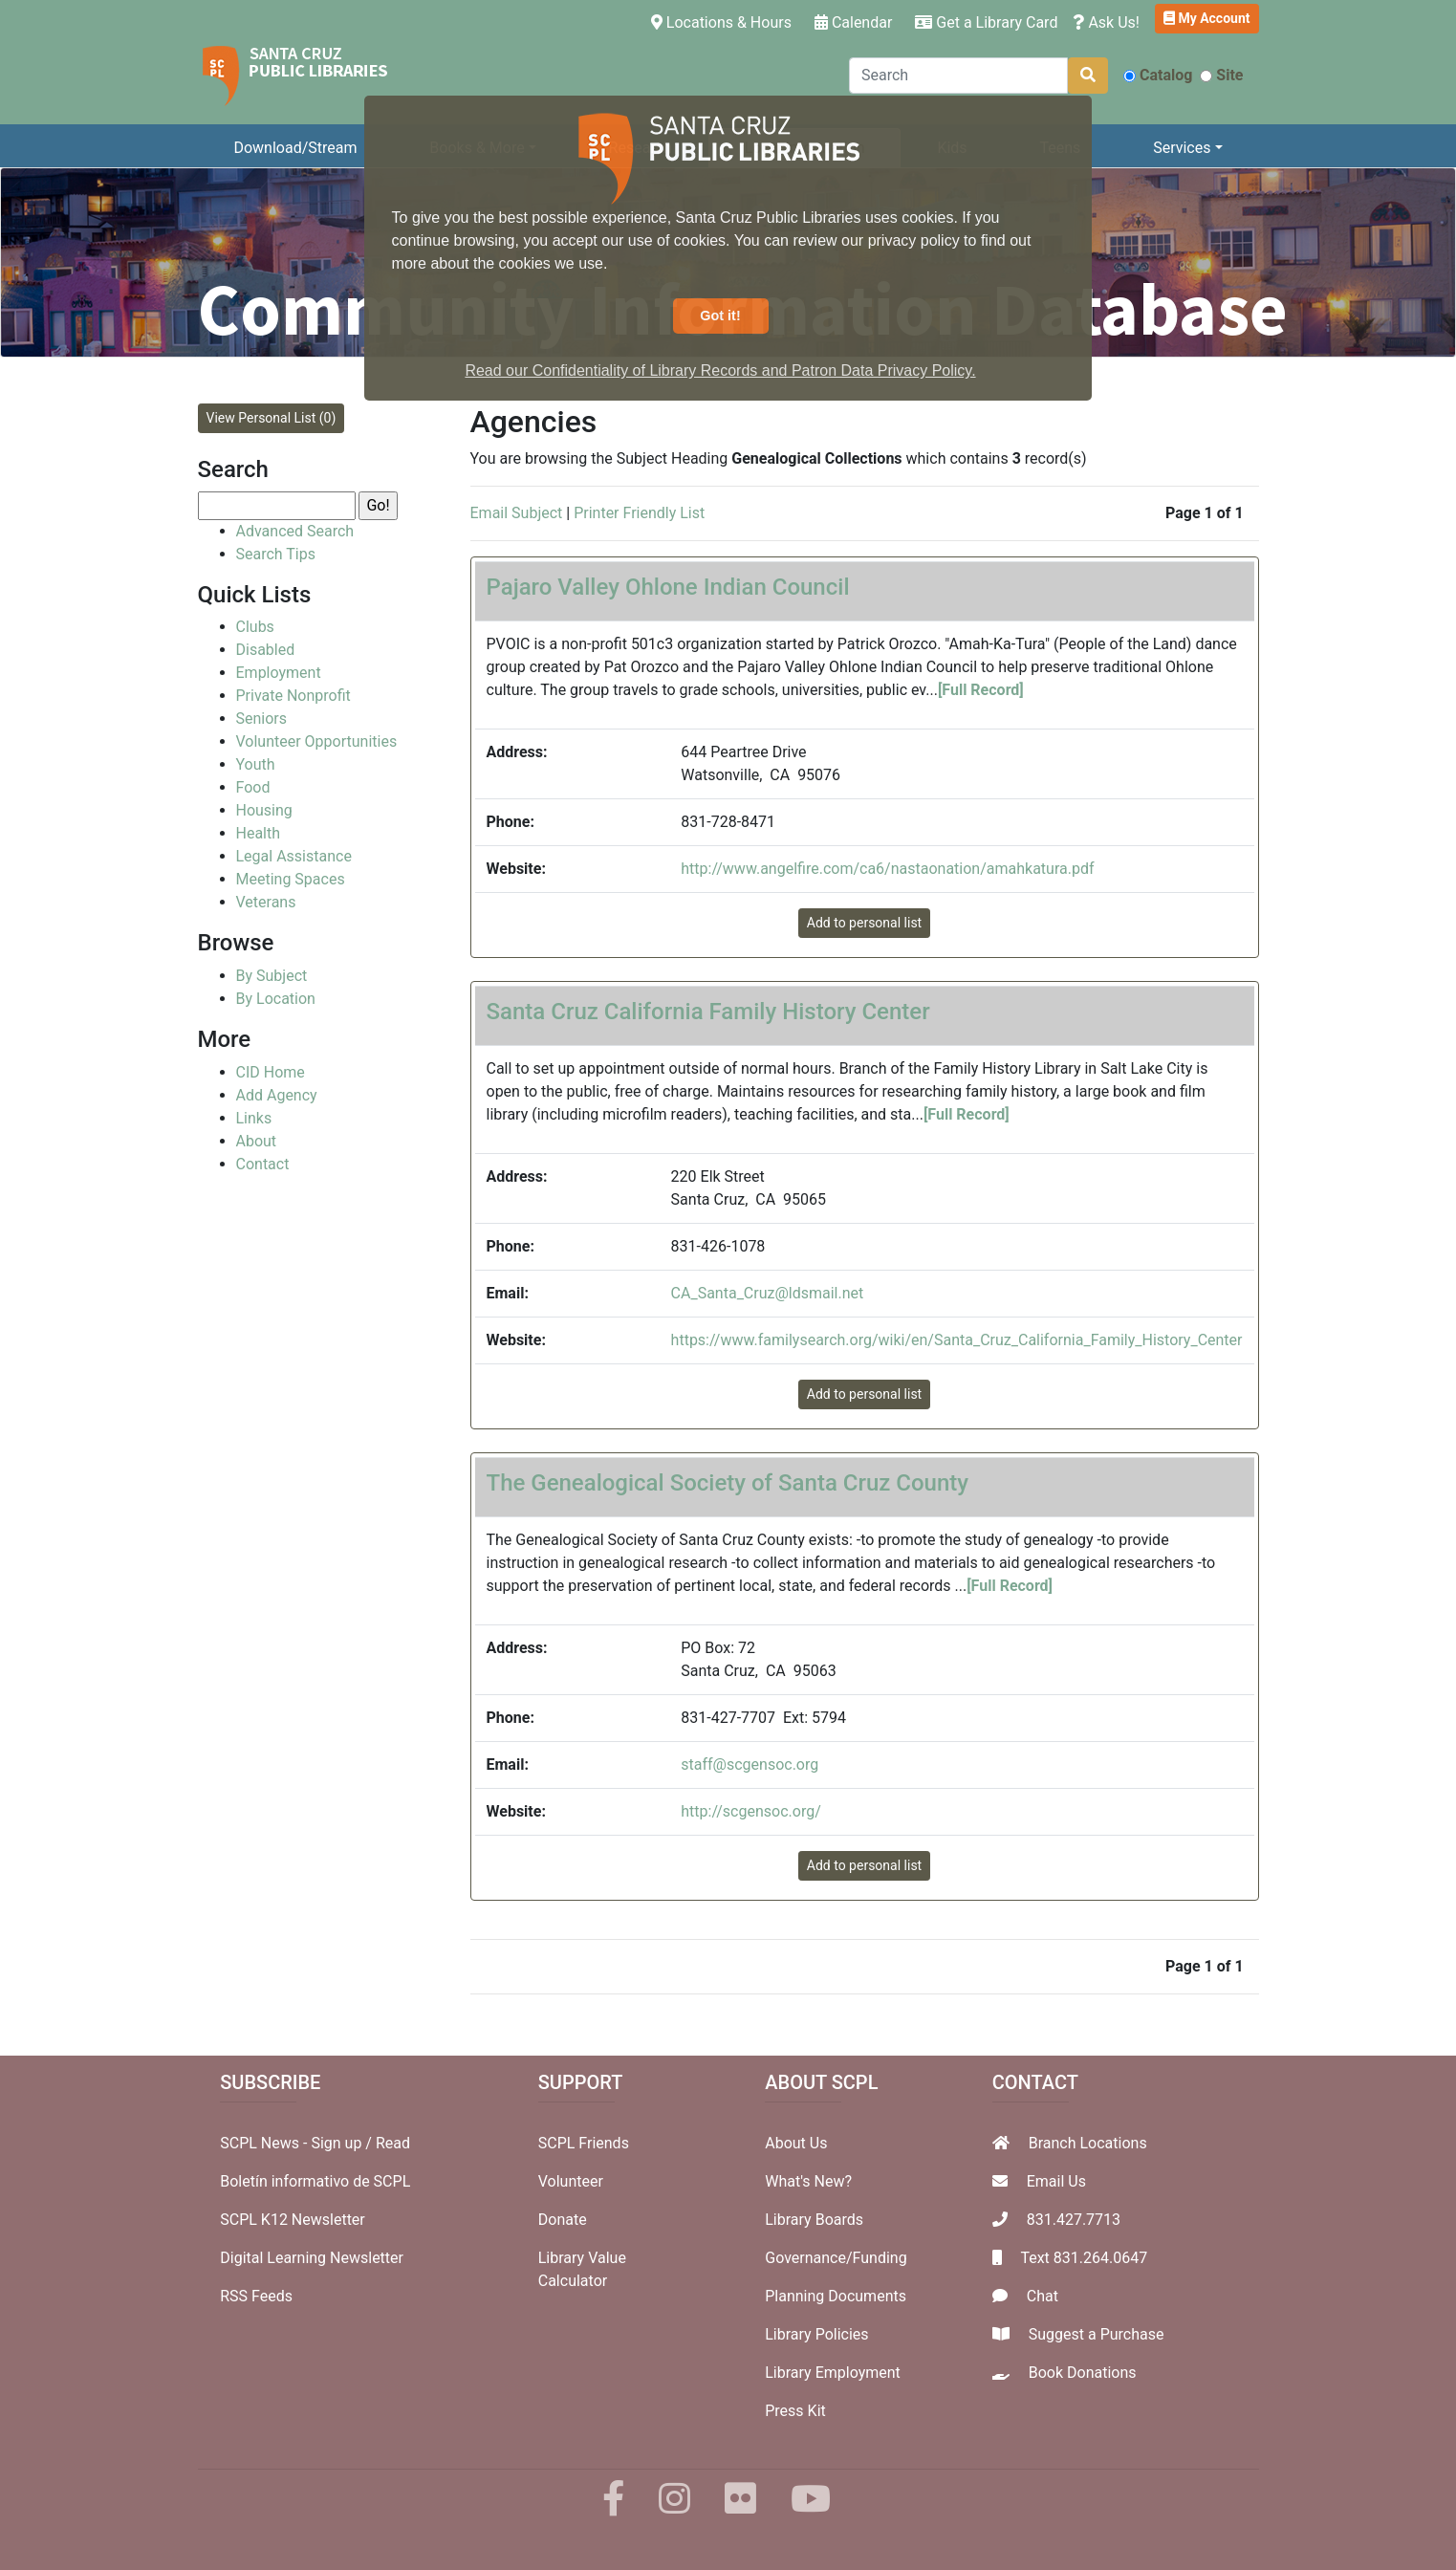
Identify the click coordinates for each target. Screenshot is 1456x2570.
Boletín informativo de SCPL (315, 2181)
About (256, 1141)
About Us (796, 2143)
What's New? (808, 2181)
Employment (278, 673)
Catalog (1157, 75)
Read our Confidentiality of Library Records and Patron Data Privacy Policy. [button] (720, 370)
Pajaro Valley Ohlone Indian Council (668, 587)
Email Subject (516, 513)
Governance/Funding (835, 2258)
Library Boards (814, 2220)
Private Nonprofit (293, 695)
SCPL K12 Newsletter (292, 2220)
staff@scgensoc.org (749, 1764)
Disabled (265, 650)
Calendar (853, 22)
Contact (263, 1164)
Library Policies (816, 2334)
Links (254, 1118)
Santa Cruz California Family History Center (708, 1011)
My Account (1206, 18)
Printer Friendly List (639, 513)
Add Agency (276, 1095)
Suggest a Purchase (1096, 2334)
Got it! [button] (720, 315)
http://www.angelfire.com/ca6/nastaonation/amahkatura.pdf (887, 869)
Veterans (266, 902)
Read (393, 2143)
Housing (264, 810)
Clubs (255, 627)
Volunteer (570, 2181)
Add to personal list (864, 922)
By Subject (272, 976)
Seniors (262, 718)
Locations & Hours (725, 21)
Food (253, 787)
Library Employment (833, 2372)
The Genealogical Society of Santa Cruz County (728, 1483)
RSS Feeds (256, 2296)
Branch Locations (1088, 2143)
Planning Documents (835, 2296)
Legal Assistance (294, 856)
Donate (562, 2220)
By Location (275, 999)
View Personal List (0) (271, 417)
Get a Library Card (986, 22)
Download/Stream (295, 148)
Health (258, 833)
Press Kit (795, 2411)
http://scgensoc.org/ (751, 1811)
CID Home (270, 1072)
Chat (1042, 2296)
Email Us (1056, 2181)
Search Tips (275, 554)
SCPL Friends (583, 2143)
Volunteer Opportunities (317, 741)
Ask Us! (1106, 22)
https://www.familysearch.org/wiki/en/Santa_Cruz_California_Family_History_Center (957, 1340)
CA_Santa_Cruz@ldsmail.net (767, 1293)
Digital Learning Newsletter (311, 2258)
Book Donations (1083, 2372)
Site (1221, 75)
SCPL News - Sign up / (298, 2143)
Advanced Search (295, 531)
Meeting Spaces (290, 879)
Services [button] (1181, 148)
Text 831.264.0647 (1083, 2258)
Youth (255, 764)
